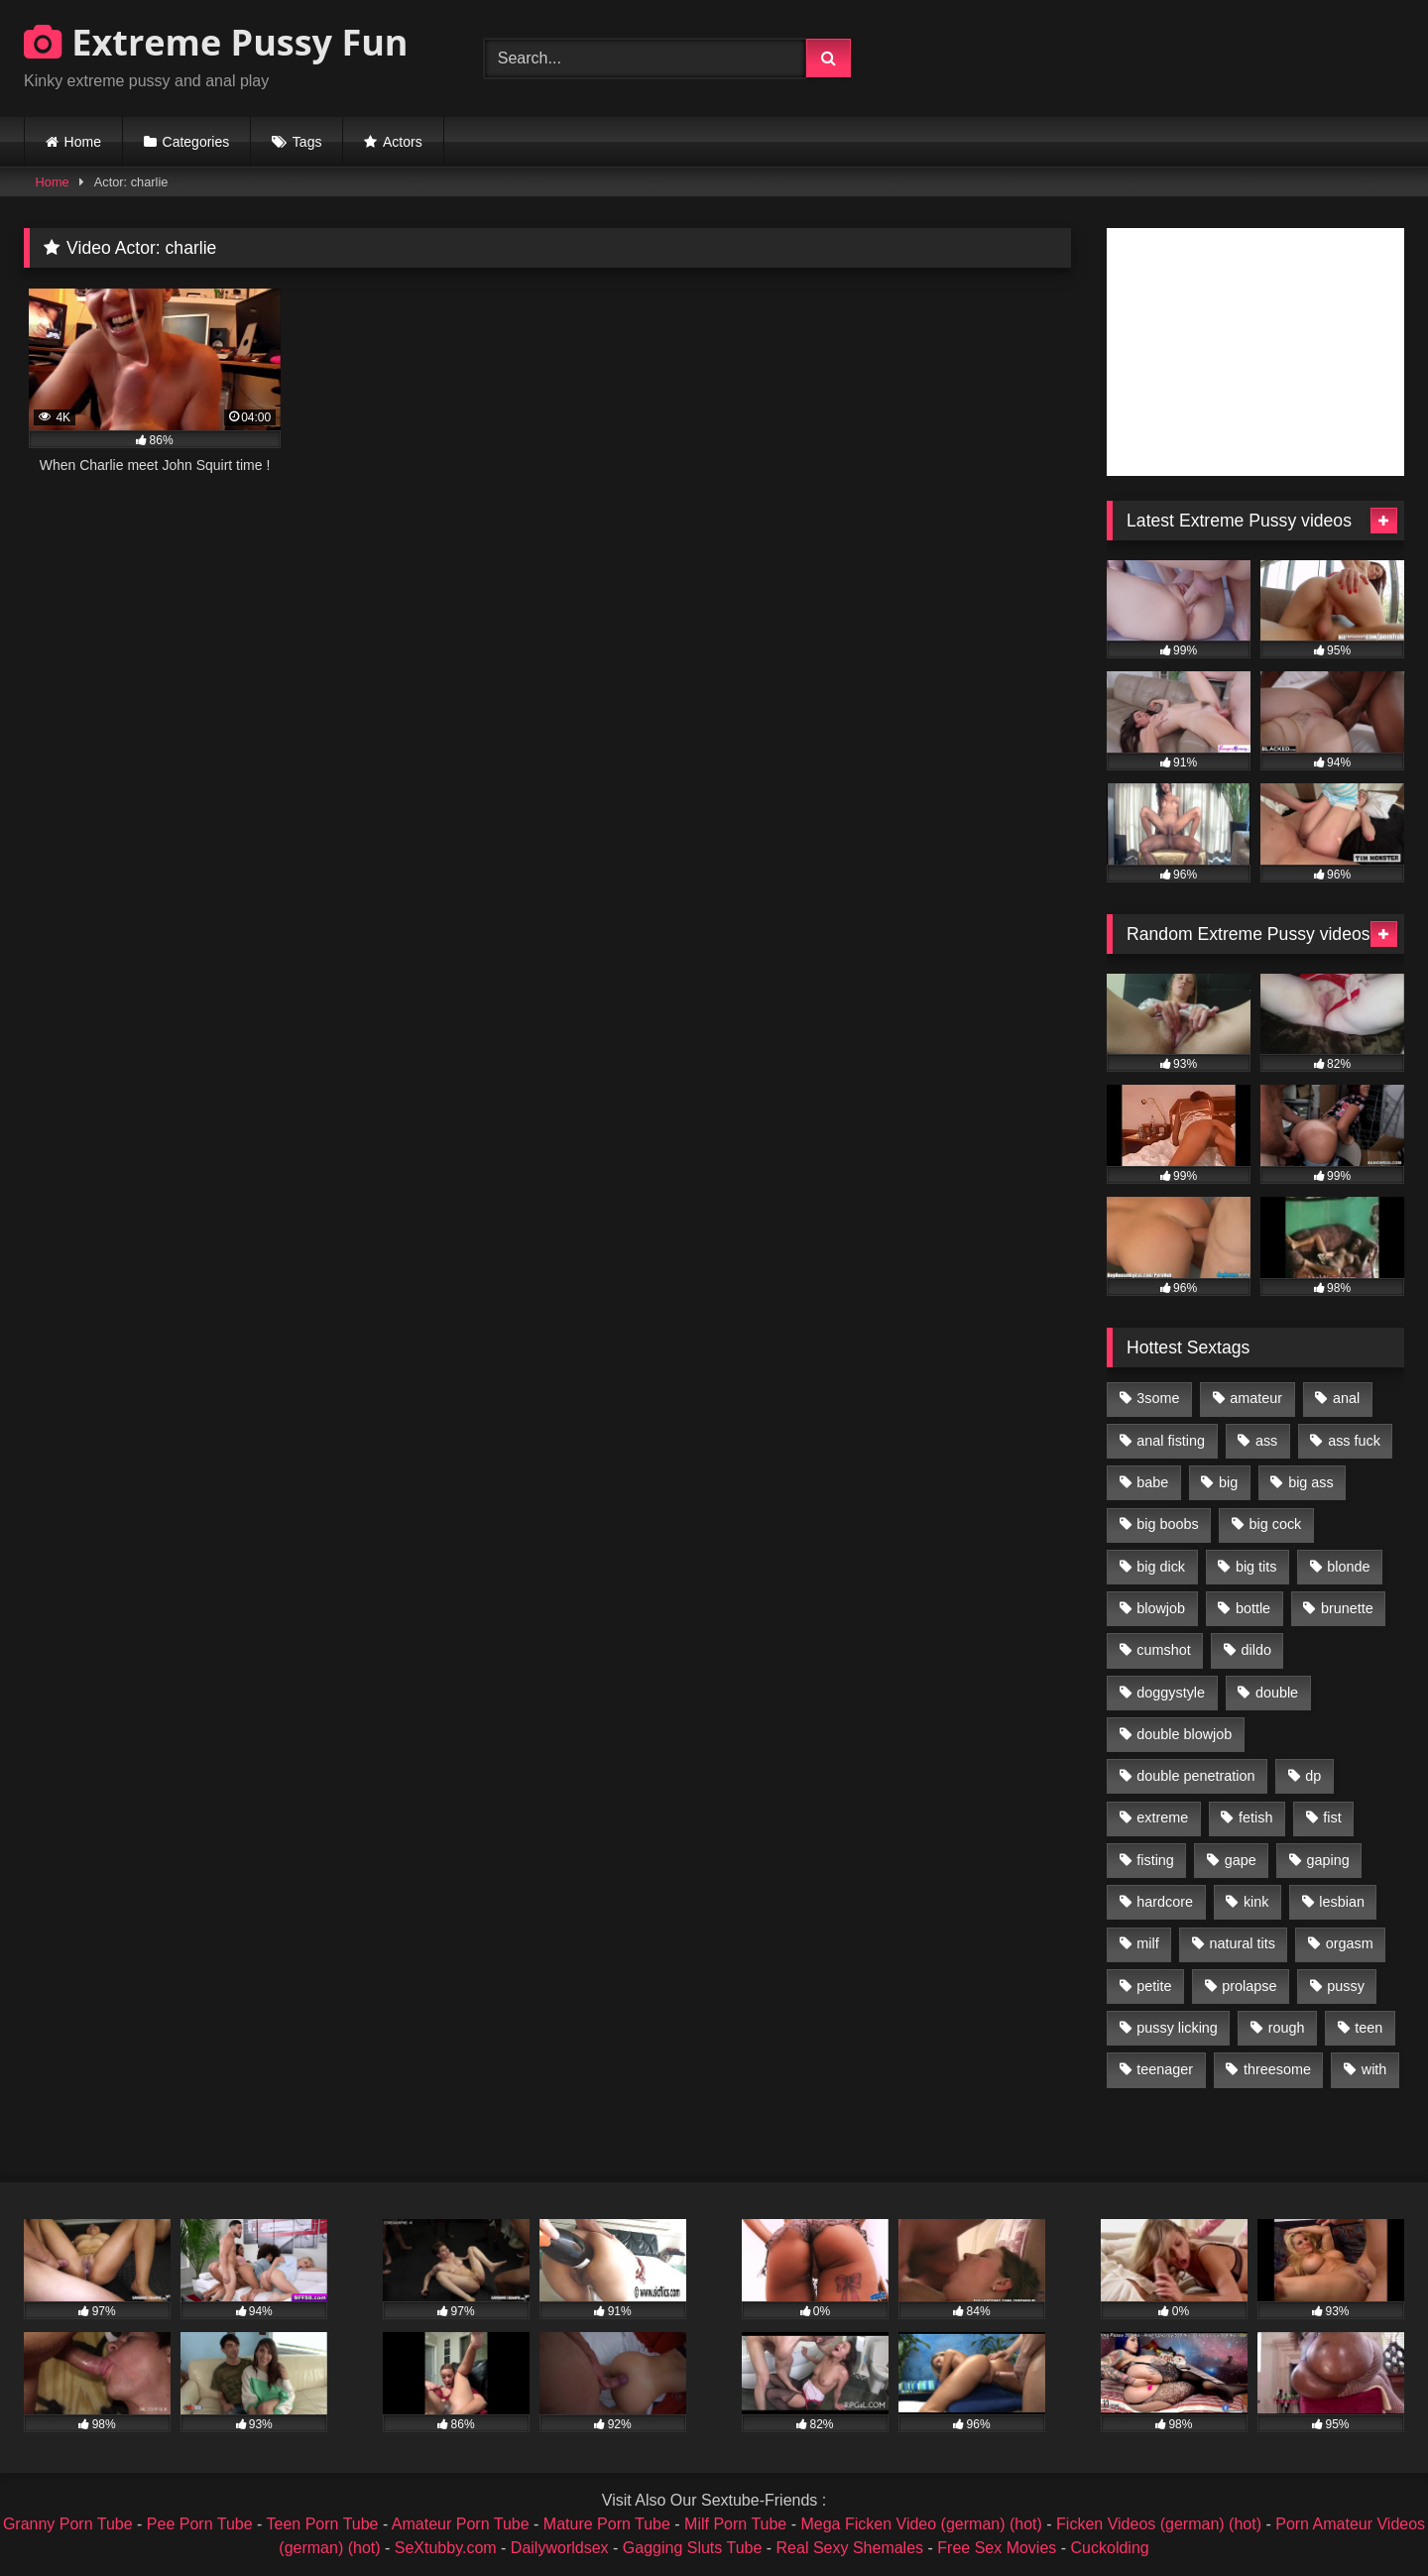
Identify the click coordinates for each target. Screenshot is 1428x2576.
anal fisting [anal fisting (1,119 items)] (1170, 1441)
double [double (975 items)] (1276, 1692)
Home (82, 142)
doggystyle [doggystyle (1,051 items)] (1170, 1692)
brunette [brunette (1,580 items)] (1347, 1608)
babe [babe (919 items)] (1152, 1482)
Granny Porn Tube (68, 2524)
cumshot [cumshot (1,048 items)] (1163, 1650)
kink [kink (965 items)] (1256, 1902)
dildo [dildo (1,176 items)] (1255, 1650)
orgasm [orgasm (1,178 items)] (1349, 1943)
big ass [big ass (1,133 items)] (1311, 1482)
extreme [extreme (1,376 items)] (1162, 1817)
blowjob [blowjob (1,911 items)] (1160, 1608)
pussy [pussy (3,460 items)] (1346, 1986)
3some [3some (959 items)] (1157, 1398)
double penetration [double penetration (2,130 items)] (1195, 1776)
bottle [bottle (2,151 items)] (1253, 1608)
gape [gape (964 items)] (1240, 1860)
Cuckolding (1110, 2547)
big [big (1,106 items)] (1228, 1482)
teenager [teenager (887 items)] (1164, 2069)
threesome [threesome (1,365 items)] (1277, 2069)
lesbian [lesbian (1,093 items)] (1342, 1902)
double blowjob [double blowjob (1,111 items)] (1184, 1734)
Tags (307, 142)
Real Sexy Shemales (850, 2547)
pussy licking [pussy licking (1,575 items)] (1177, 2028)
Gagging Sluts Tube (693, 2547)
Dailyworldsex (560, 2547)
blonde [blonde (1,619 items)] (1348, 1567)
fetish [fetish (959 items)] (1255, 1817)
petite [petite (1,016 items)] (1153, 1986)
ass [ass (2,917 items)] (1266, 1441)
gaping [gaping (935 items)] (1328, 1860)
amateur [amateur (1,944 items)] (1256, 1398)
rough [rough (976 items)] (1286, 2028)
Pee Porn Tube (200, 2524)
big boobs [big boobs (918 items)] (1167, 1524)
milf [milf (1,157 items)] (1147, 1943)
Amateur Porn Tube (461, 2524)
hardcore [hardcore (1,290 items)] (1164, 1902)
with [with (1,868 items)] (1374, 2069)
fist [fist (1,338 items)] (1332, 1817)
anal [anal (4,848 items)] (1346, 1398)
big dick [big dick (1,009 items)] (1160, 1567)
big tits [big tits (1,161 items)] (1256, 1567)
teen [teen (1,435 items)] (1368, 2028)
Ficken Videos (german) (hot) (1158, 2524)
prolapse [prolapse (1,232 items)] (1249, 1986)
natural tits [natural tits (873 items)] (1241, 1943)
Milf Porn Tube (735, 2524)
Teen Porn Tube (323, 2524)
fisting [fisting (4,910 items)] (1155, 1860)
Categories (196, 142)
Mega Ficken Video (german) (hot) (920, 2524)
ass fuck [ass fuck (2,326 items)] (1354, 1441)
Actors (402, 142)
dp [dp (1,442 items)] (1313, 1776)
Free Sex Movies (996, 2547)
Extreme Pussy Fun (216, 42)
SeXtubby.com (448, 2547)
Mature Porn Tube (606, 2524)
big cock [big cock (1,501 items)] (1276, 1524)
